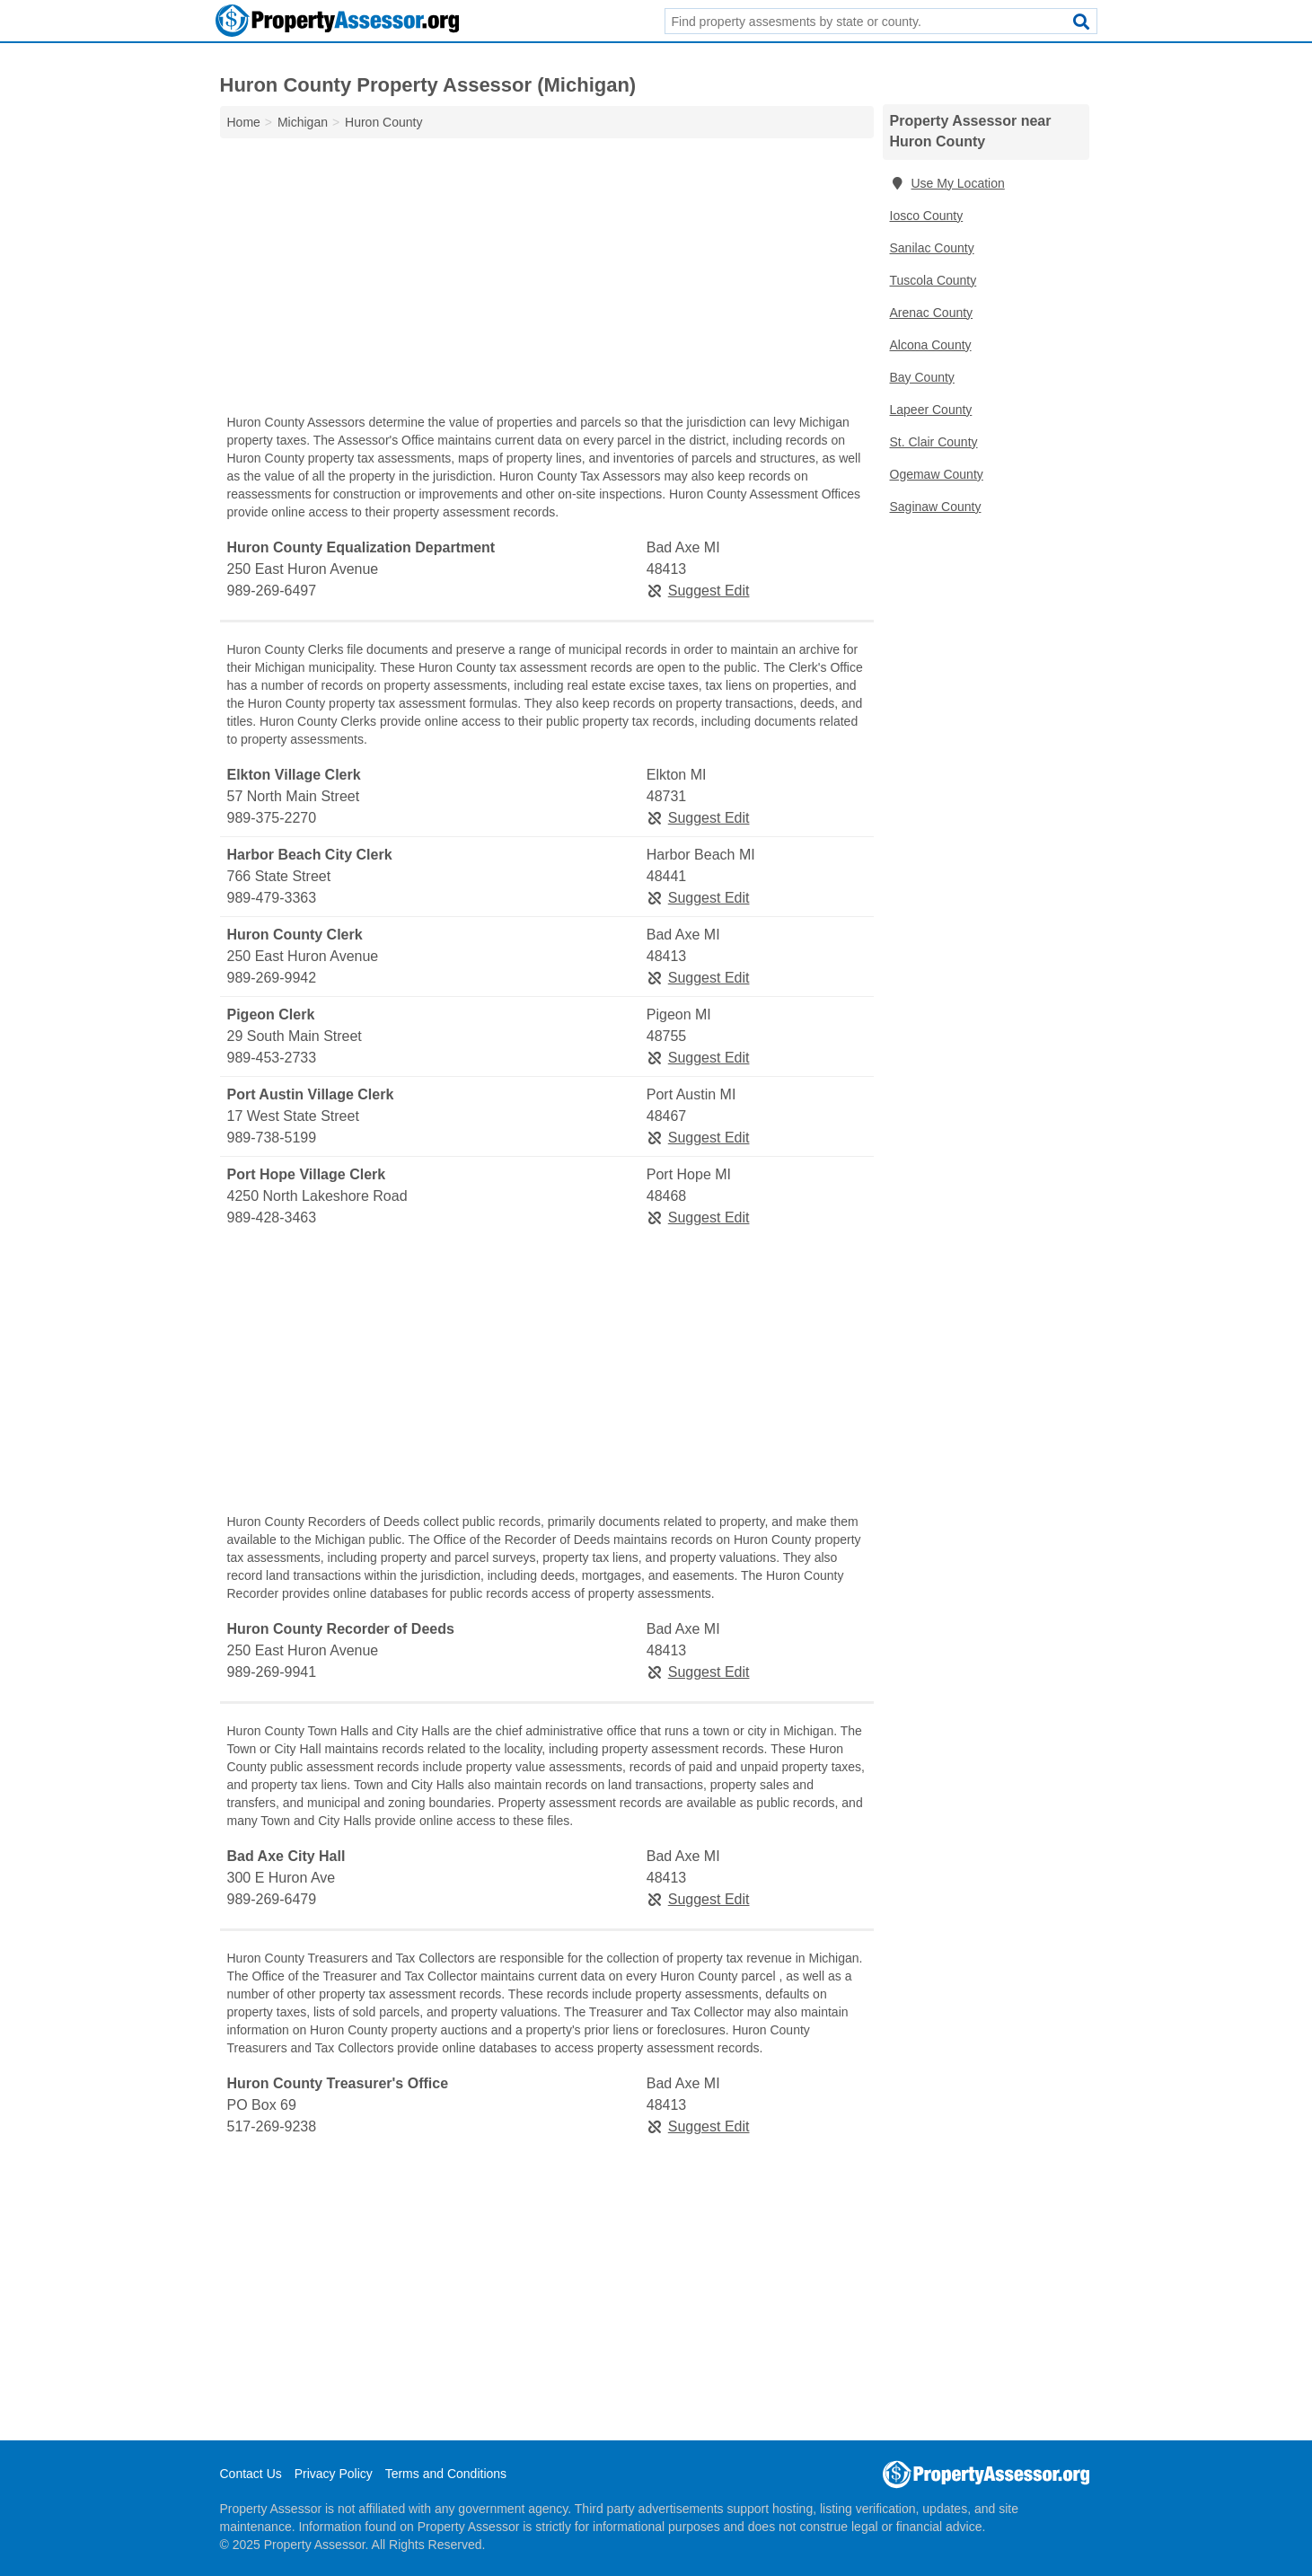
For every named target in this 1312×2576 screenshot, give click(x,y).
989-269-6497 (272, 590)
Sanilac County (932, 248)
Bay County (922, 377)
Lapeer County (931, 409)
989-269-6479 (272, 1899)
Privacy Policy (334, 2473)
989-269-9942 (272, 977)
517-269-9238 (272, 2126)
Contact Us (251, 2473)
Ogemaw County (936, 474)
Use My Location (947, 183)
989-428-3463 (272, 1217)
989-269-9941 (272, 1672)
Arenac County (931, 312)
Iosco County (927, 215)
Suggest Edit (698, 590)
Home (243, 122)
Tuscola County (933, 280)
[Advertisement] (547, 280)
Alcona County (931, 345)
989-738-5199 (272, 1137)
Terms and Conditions (445, 2473)
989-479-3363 (272, 897)
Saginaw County (936, 506)
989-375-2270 (272, 817)
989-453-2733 (272, 1057)
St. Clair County (934, 442)
